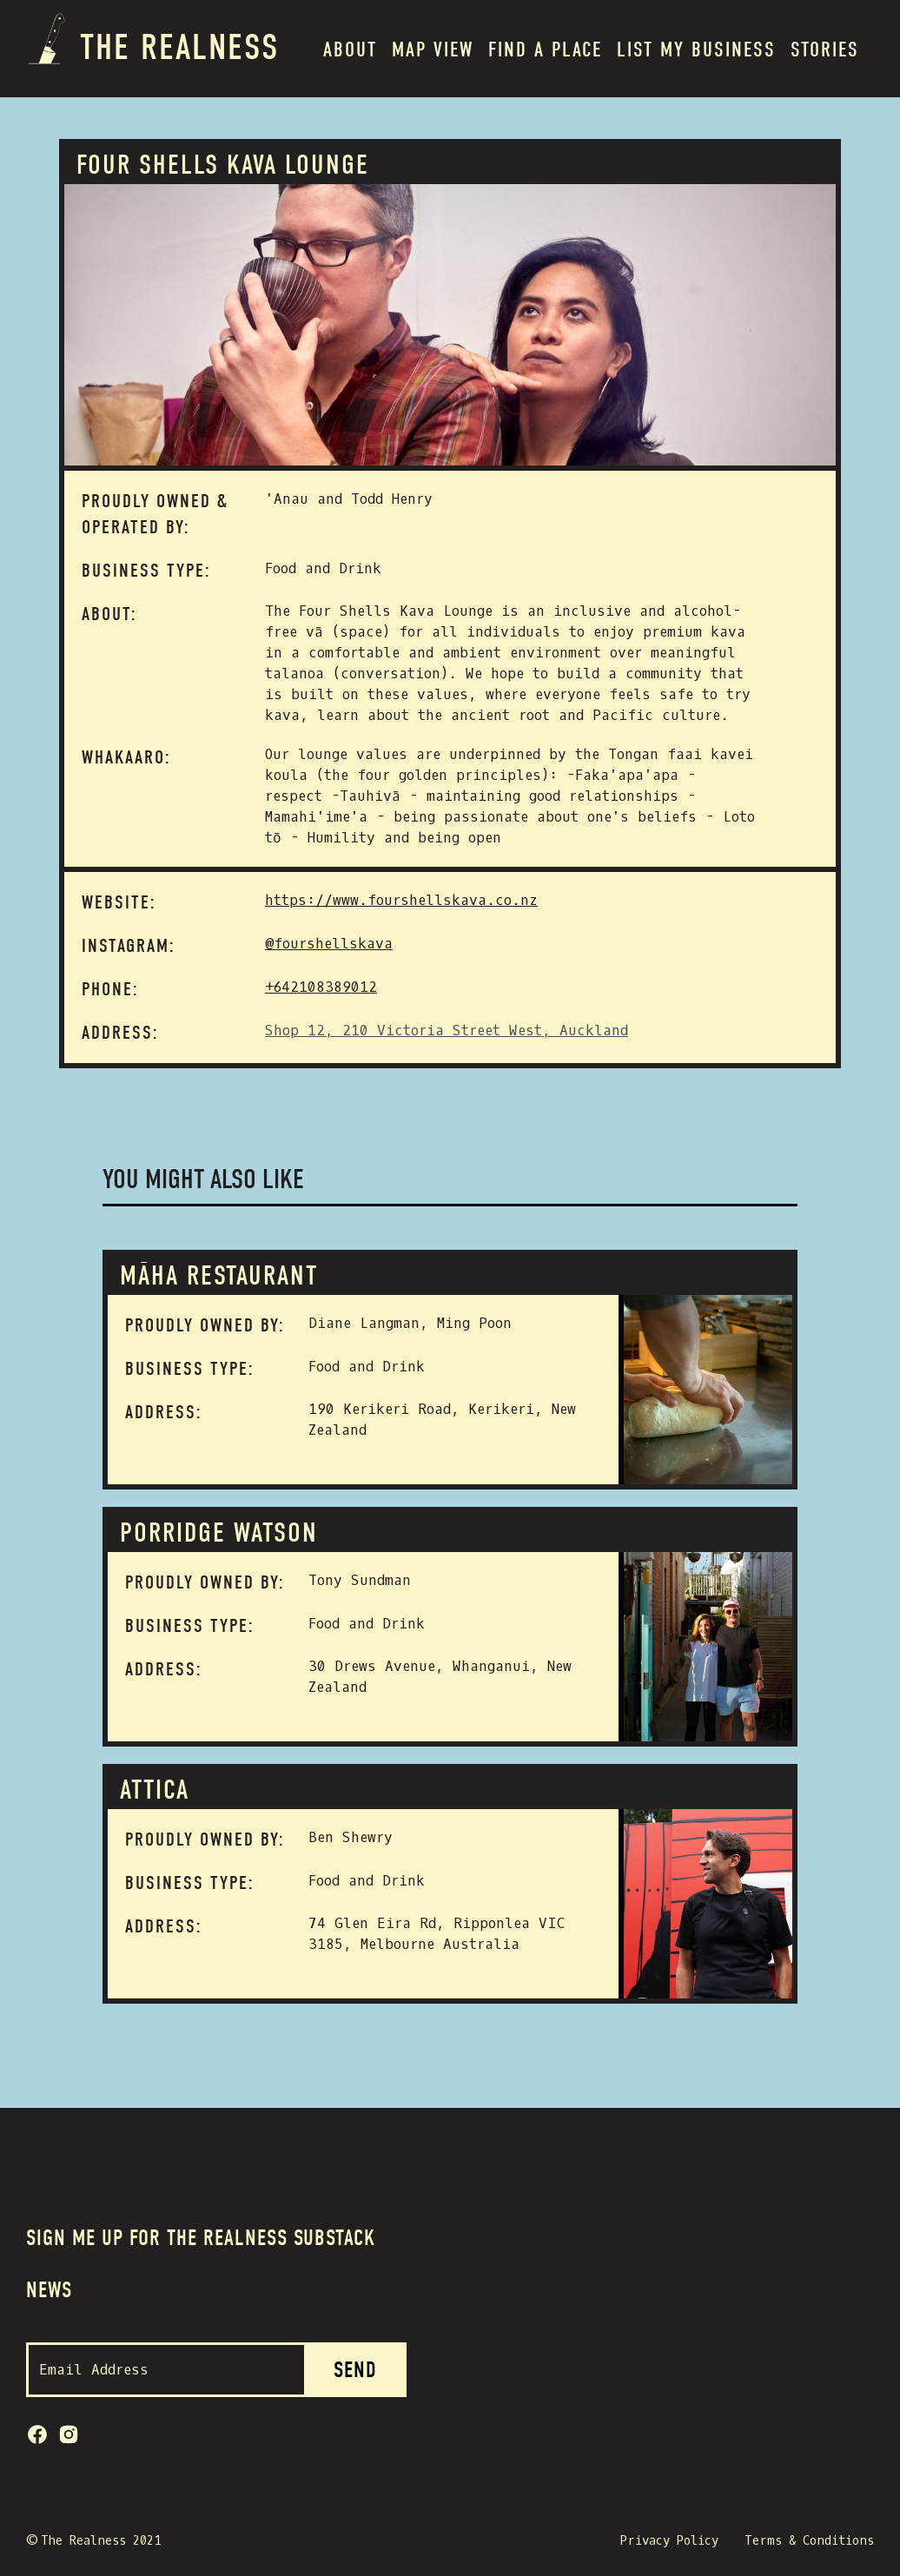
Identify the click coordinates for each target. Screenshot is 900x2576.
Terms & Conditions (809, 2541)
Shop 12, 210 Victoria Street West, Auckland (446, 1030)
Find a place (545, 49)
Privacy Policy (669, 2541)
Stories (825, 49)
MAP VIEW (432, 49)
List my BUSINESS (696, 49)
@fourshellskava (329, 944)
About (350, 49)
